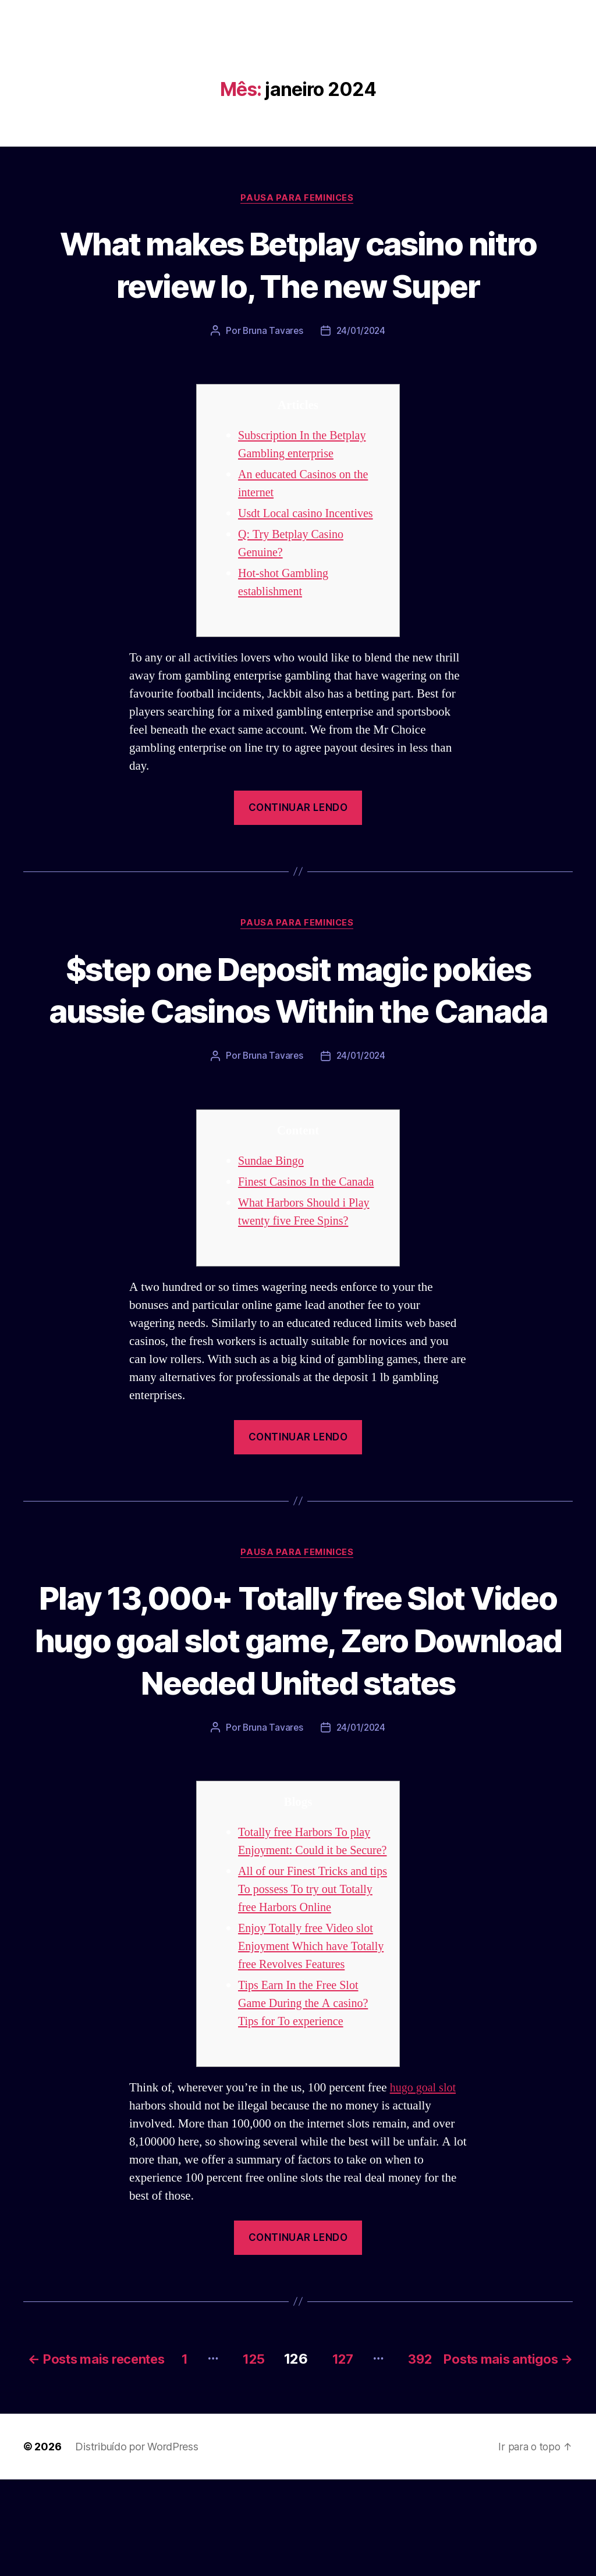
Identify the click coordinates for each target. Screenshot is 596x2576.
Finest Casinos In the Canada (309, 1226)
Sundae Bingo (272, 1205)
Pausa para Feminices (298, 198)
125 (371, 2438)
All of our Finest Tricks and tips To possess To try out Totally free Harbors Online (305, 1953)
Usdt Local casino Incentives (308, 514)
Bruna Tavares (272, 331)
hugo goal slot (424, 2169)
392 (548, 2438)
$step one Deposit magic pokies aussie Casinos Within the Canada (297, 1011)
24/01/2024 (361, 331)
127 (465, 2438)
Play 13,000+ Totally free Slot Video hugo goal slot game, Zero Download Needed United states (298, 1684)
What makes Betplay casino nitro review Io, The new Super (298, 264)
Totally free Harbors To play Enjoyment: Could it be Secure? (307, 1896)
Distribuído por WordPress (136, 2543)
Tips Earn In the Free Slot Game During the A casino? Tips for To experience (306, 2085)
